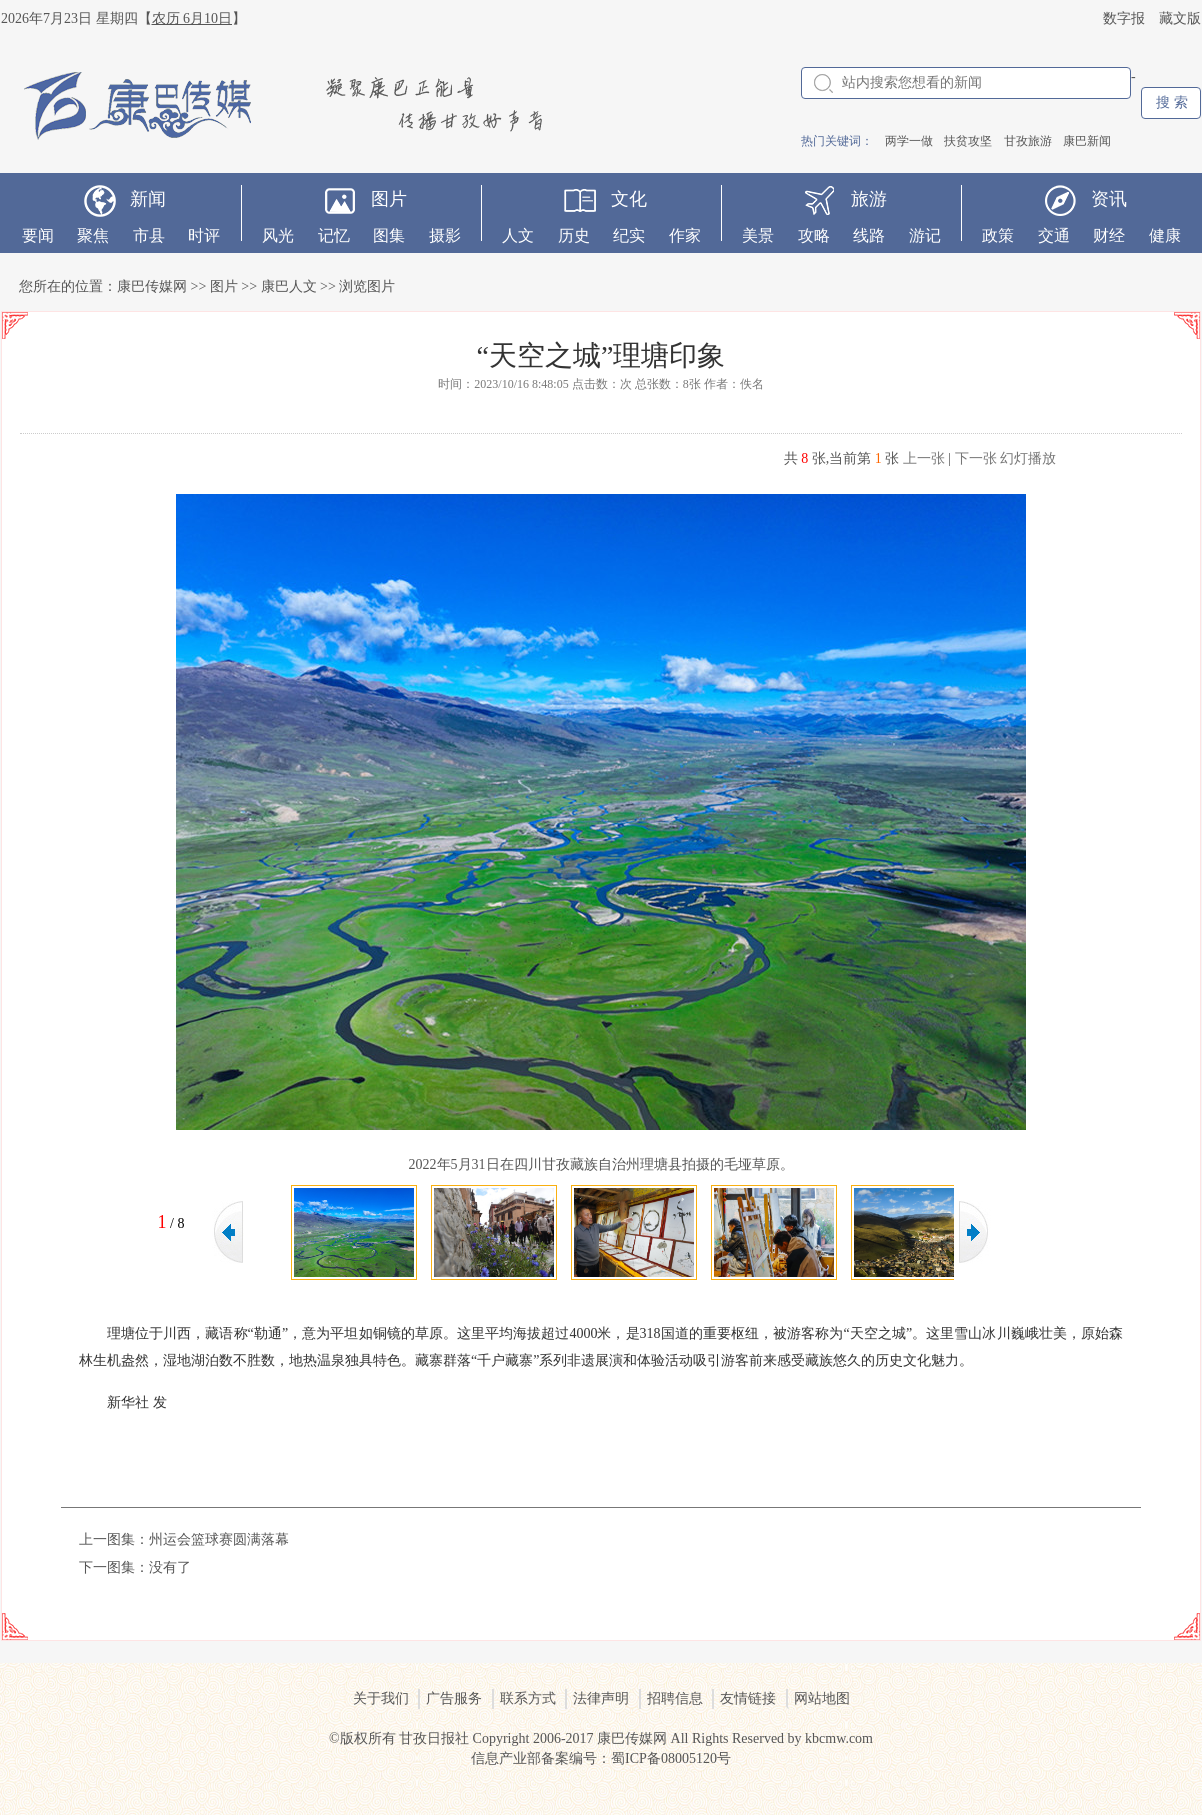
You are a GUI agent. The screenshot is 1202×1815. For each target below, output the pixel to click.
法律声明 (601, 1698)
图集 (389, 235)
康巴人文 (289, 286)
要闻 (38, 235)
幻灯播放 (1028, 458)
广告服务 (454, 1698)
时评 (204, 235)
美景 (758, 235)
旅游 (869, 199)
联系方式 (528, 1698)
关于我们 (381, 1698)
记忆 (334, 235)
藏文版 (1180, 18)
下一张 (976, 458)
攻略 (814, 235)
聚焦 (93, 235)
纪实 (629, 235)
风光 (278, 235)
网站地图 (822, 1698)
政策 (998, 235)
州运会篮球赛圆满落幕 (219, 1539)
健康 (1165, 235)
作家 (685, 235)
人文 (518, 235)
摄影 (445, 235)
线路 (869, 235)
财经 (1109, 235)
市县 (149, 235)
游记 (925, 235)
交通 (1054, 235)
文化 (629, 199)
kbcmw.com (839, 1738)
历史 (574, 235)
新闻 (148, 199)
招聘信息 (675, 1698)
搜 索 (1172, 102)
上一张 (924, 458)
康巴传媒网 (152, 286)
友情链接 (748, 1698)
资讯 (1109, 199)
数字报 (1124, 18)
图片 (389, 199)
